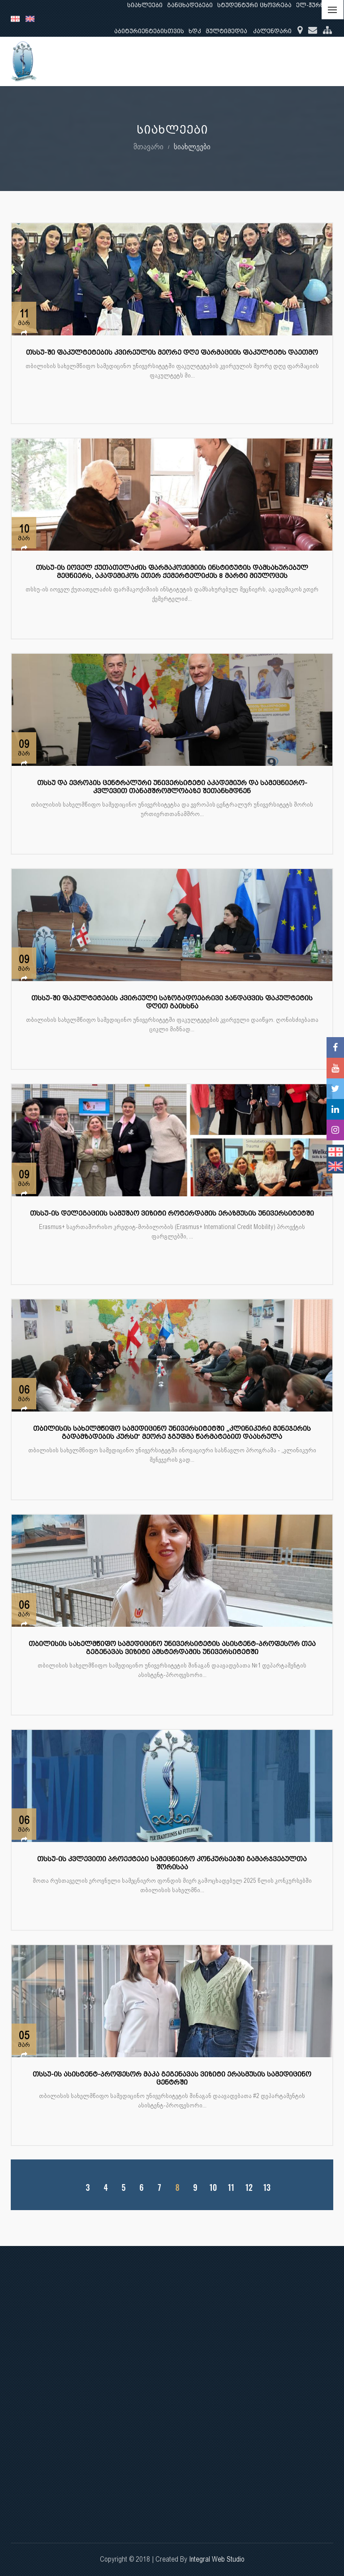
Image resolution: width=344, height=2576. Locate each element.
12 (249, 2187)
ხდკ (195, 31)
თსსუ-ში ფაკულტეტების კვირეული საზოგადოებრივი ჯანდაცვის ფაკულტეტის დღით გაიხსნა (172, 1002)
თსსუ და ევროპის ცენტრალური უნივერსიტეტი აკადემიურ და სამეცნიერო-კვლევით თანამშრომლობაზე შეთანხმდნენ (172, 787)
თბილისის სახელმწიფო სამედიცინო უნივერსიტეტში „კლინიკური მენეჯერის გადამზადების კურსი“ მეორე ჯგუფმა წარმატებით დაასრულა (172, 1433)
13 (267, 2187)
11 (231, 2187)
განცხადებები (190, 5)
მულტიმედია (226, 31)
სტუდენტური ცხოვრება (254, 5)
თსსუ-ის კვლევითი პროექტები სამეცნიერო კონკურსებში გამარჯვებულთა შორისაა (172, 1863)
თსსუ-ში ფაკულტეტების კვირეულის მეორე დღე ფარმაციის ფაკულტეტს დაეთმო (172, 352)
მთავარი (148, 146)
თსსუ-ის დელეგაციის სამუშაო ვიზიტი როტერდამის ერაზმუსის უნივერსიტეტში (172, 1213)
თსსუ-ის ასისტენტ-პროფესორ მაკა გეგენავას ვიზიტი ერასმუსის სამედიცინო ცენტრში (172, 2078)
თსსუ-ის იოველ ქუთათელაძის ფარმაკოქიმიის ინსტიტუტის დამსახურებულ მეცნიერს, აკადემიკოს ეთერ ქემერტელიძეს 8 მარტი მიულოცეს (172, 572)
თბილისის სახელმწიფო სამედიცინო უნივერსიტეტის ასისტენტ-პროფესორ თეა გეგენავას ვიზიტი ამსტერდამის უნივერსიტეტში (172, 1648)
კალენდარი (272, 31)
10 (213, 2187)
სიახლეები (145, 5)
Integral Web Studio (217, 2559)
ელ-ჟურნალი (317, 5)
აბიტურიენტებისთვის (149, 31)
